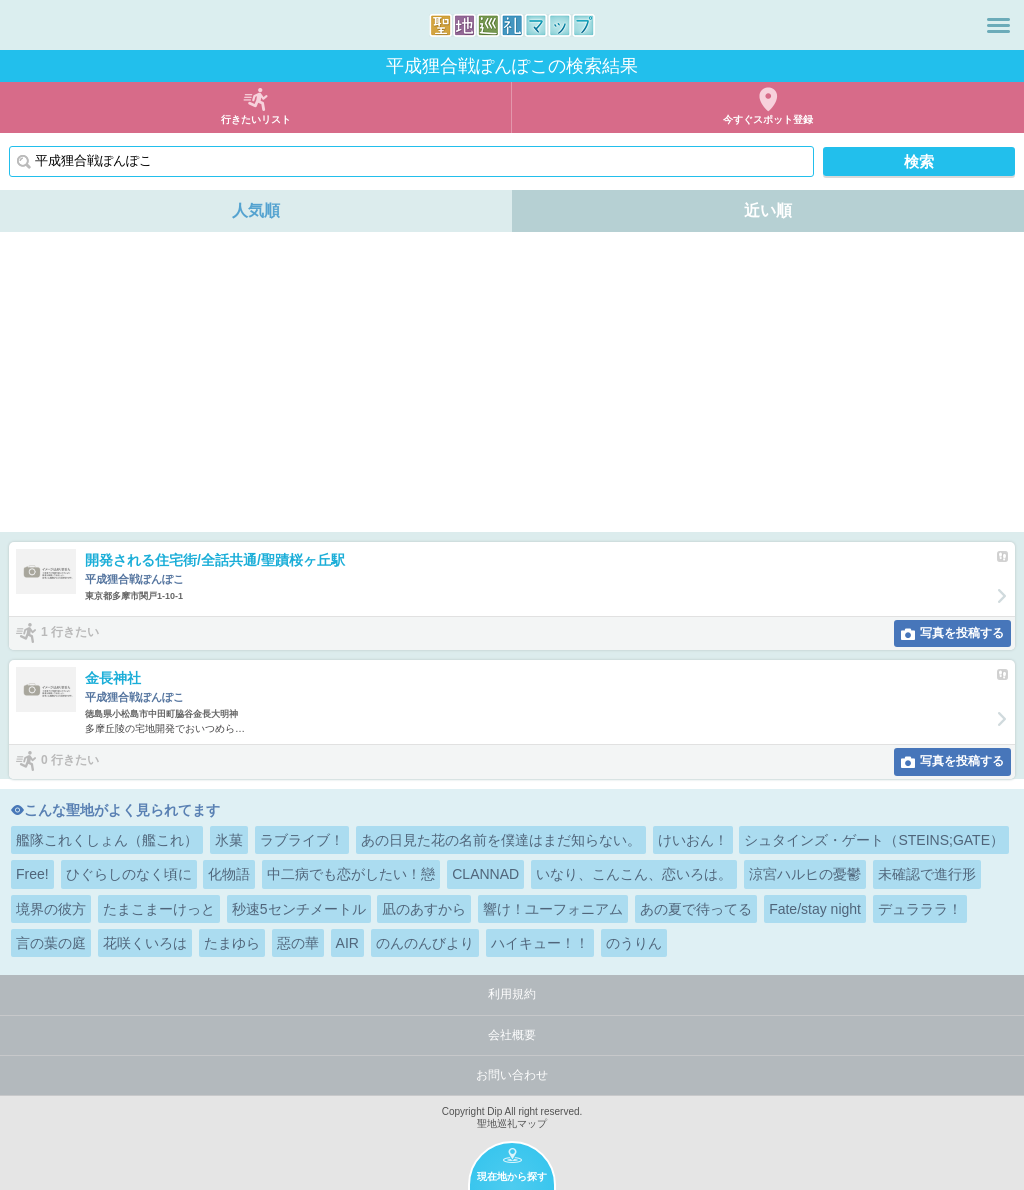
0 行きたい (70, 760)
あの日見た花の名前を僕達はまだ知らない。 (501, 840)
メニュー (998, 25)
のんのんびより (425, 943)
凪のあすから (424, 909)
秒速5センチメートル (299, 909)
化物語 (229, 874)
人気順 (256, 210)
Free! (32, 874)
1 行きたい (70, 632)
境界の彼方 (51, 909)
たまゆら (232, 943)
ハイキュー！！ (540, 943)
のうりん (634, 943)
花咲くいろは (145, 943)
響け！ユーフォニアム (553, 909)
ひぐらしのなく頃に (129, 874)
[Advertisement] (512, 382)
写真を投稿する (962, 633)
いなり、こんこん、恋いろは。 (634, 874)
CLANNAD (485, 874)
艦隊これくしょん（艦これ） (107, 840)
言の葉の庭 (51, 943)
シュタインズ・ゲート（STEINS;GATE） (874, 840)
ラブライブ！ (302, 840)
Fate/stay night (815, 909)
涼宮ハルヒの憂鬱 (805, 874)
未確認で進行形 (927, 874)
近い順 (768, 210)
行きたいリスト (256, 119)
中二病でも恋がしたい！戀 (351, 874)
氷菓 (229, 840)
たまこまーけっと (159, 909)
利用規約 (512, 994)
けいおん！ (693, 840)
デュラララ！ (920, 909)
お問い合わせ (512, 1075)
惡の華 (298, 943)
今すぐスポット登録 (768, 119)
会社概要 (512, 1035)
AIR (347, 943)
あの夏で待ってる (696, 909)
